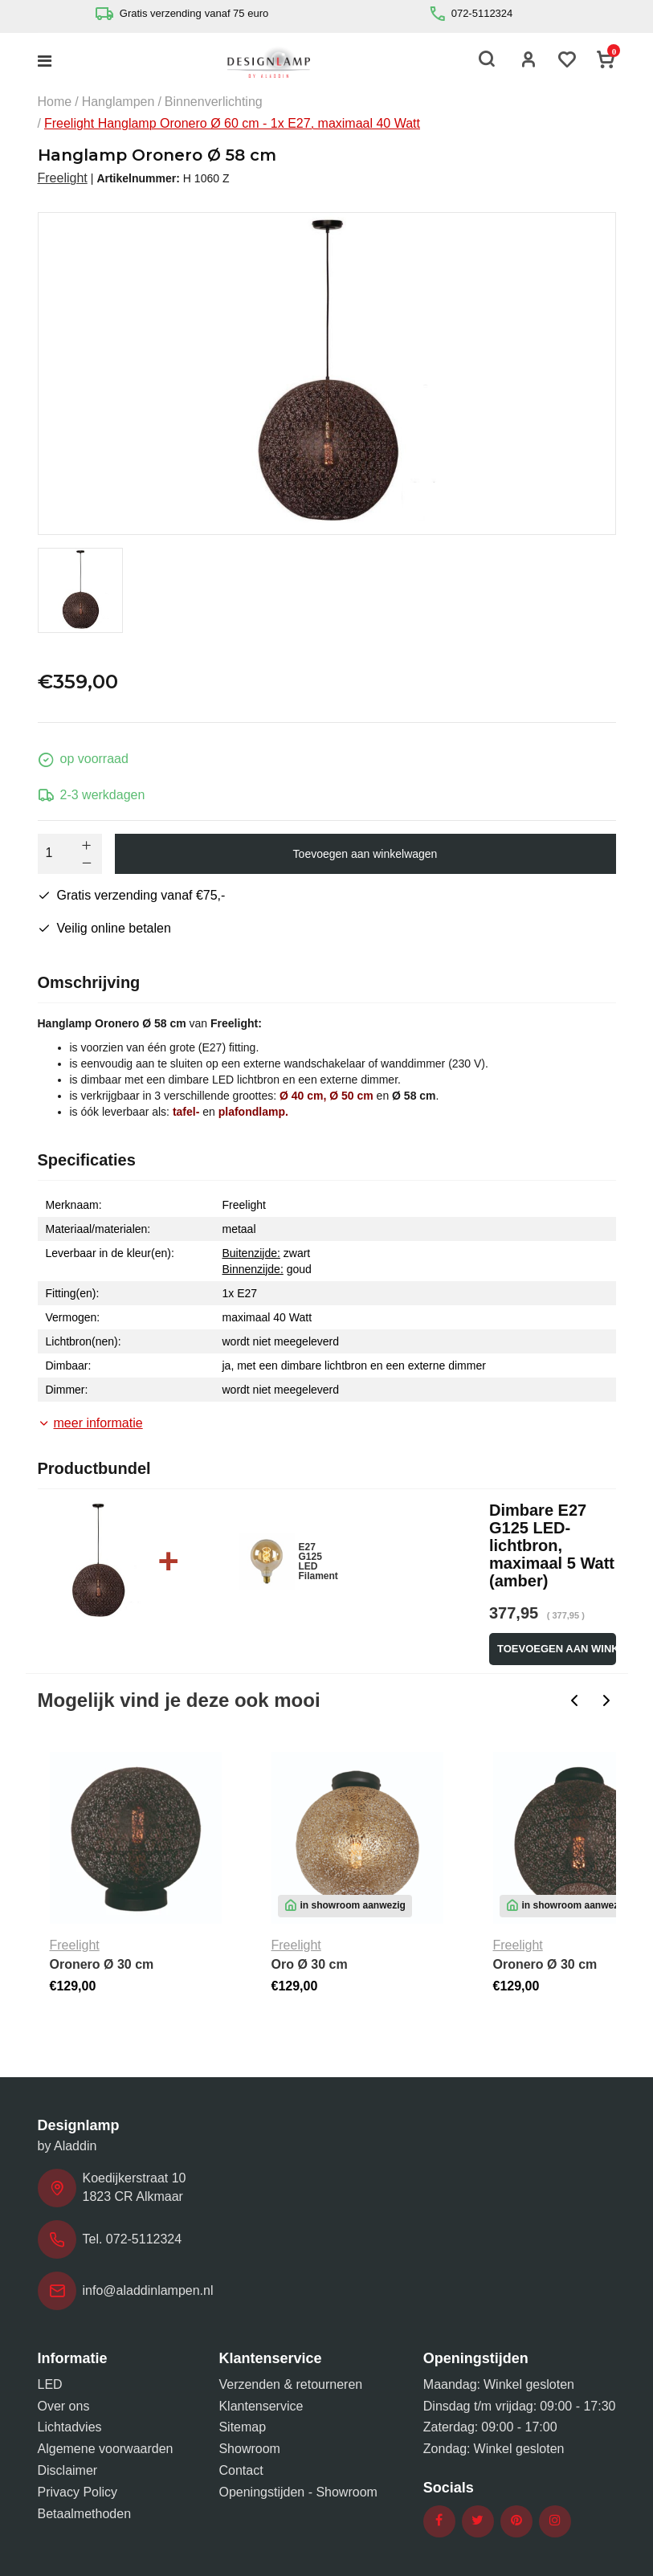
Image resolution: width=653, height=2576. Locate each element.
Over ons (64, 2406)
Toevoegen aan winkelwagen (365, 853)
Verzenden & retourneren (290, 2384)
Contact (240, 2470)
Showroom (249, 2449)
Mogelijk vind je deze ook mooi (179, 1700)
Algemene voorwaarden (105, 2449)
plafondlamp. (253, 1111)
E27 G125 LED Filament (318, 1561)
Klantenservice (260, 2406)
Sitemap (242, 2427)
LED (50, 2384)
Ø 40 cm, (303, 1095)
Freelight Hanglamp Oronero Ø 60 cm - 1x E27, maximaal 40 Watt (232, 123)
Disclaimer (68, 2470)
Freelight (63, 178)
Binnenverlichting (214, 101)
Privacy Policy (78, 2492)
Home (55, 101)
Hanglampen (118, 101)
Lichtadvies (70, 2427)
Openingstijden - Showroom (297, 2492)
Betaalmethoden (85, 2514)
